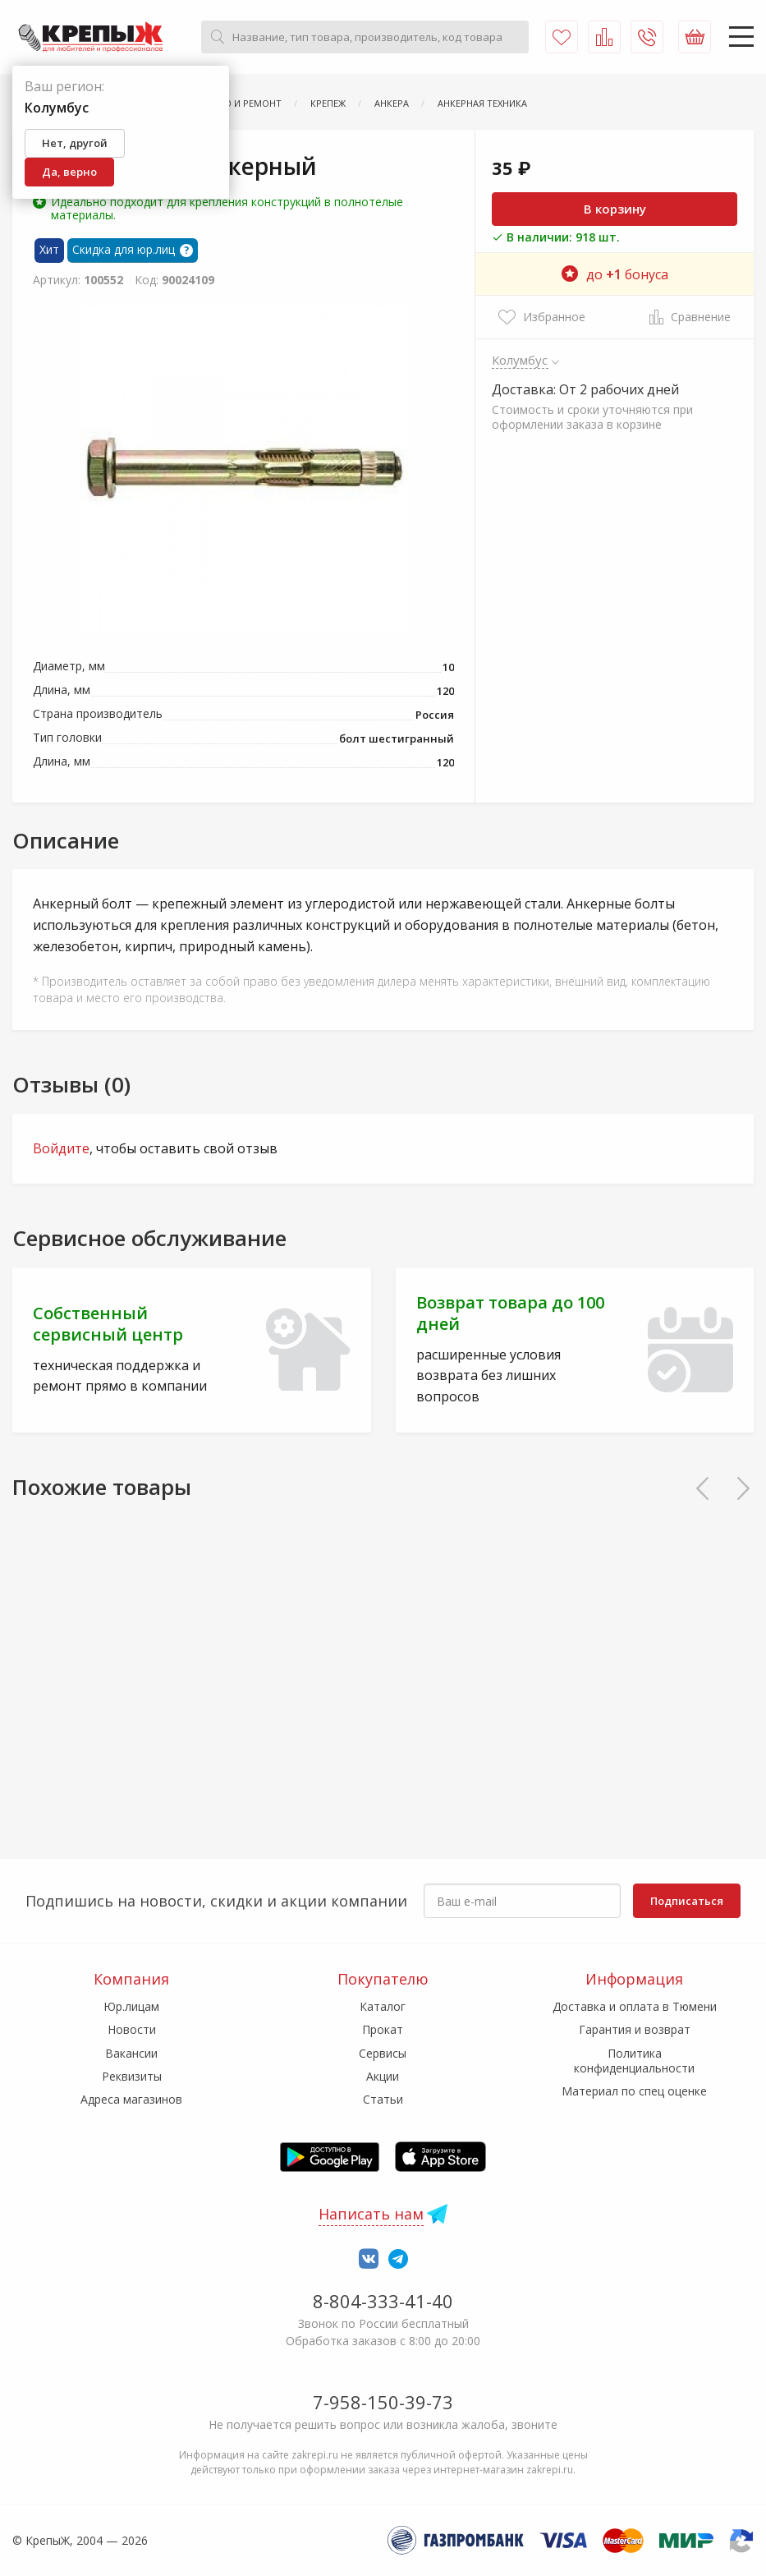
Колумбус (520, 360)
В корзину (615, 208)
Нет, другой (75, 143)
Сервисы (382, 2053)
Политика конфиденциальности (634, 2060)
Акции (382, 2076)
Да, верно (69, 171)
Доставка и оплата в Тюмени (635, 2006)
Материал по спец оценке (634, 2091)
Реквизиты (132, 2076)
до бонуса (615, 274)
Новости (132, 2029)
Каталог (383, 2006)
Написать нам (371, 2214)
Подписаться (686, 1900)
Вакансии (131, 2053)
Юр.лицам (131, 2006)
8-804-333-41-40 (383, 2300)
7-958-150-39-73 (383, 2402)
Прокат (382, 2029)
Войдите (61, 1148)
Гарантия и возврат (634, 2029)
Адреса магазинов (131, 2099)
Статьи (383, 2099)
